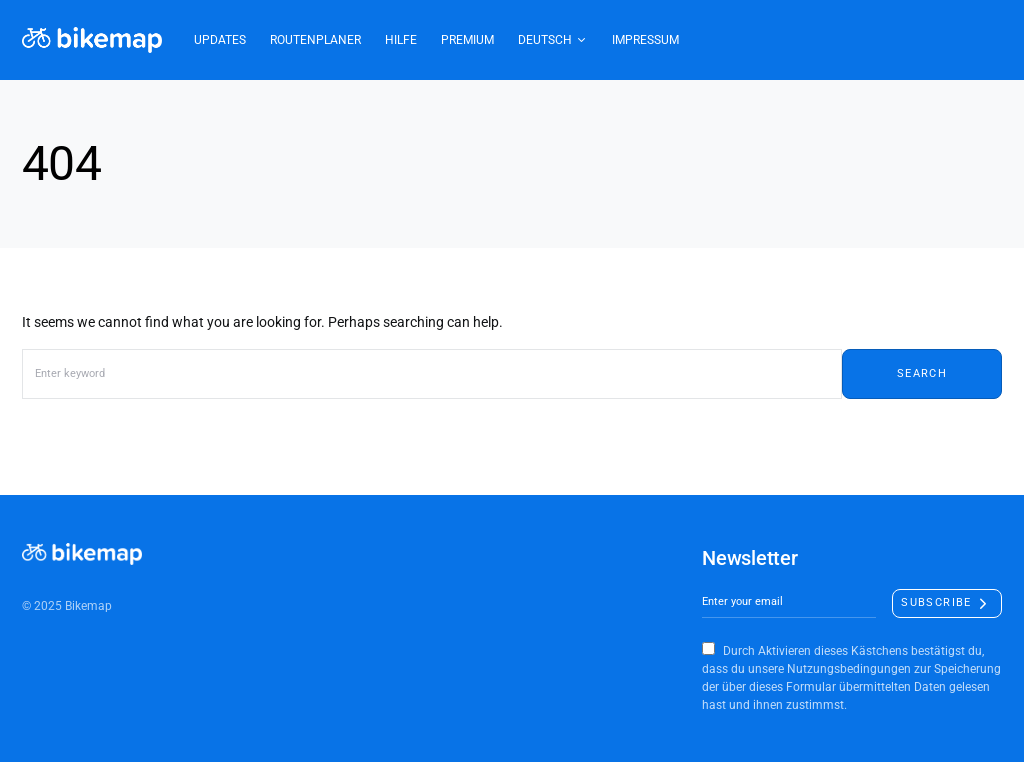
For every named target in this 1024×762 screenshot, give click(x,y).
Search (922, 373)
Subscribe (936, 602)
